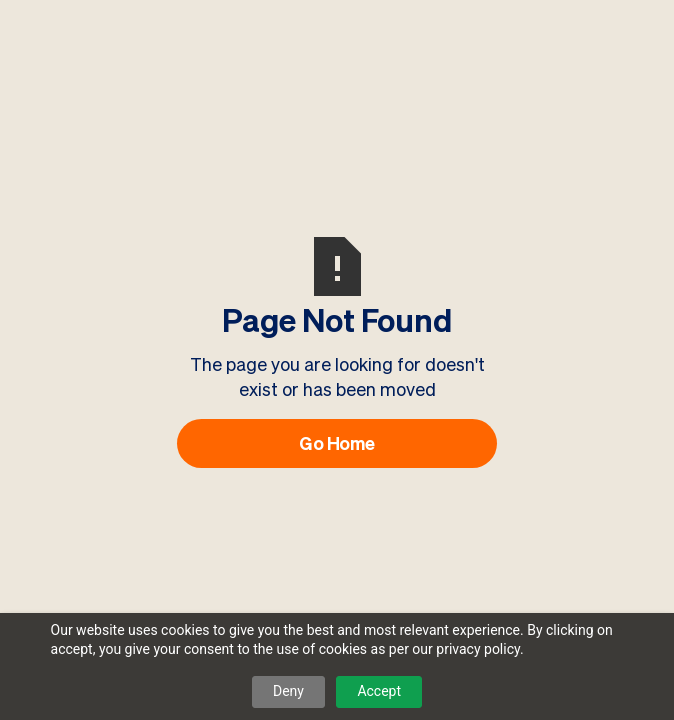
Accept (379, 691)
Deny (288, 691)
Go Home (336, 443)
